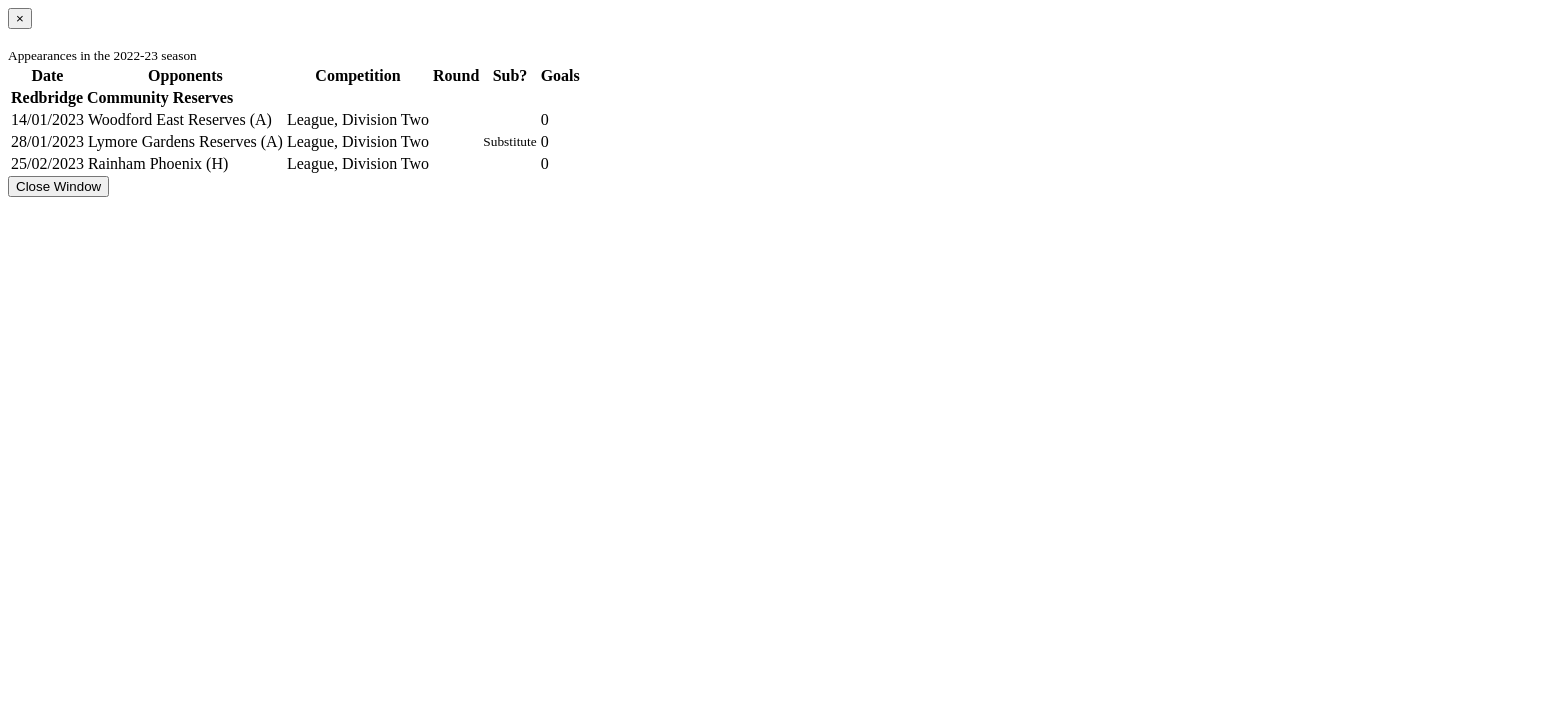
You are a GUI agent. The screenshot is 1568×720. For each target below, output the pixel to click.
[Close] (20, 18)
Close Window (58, 186)
